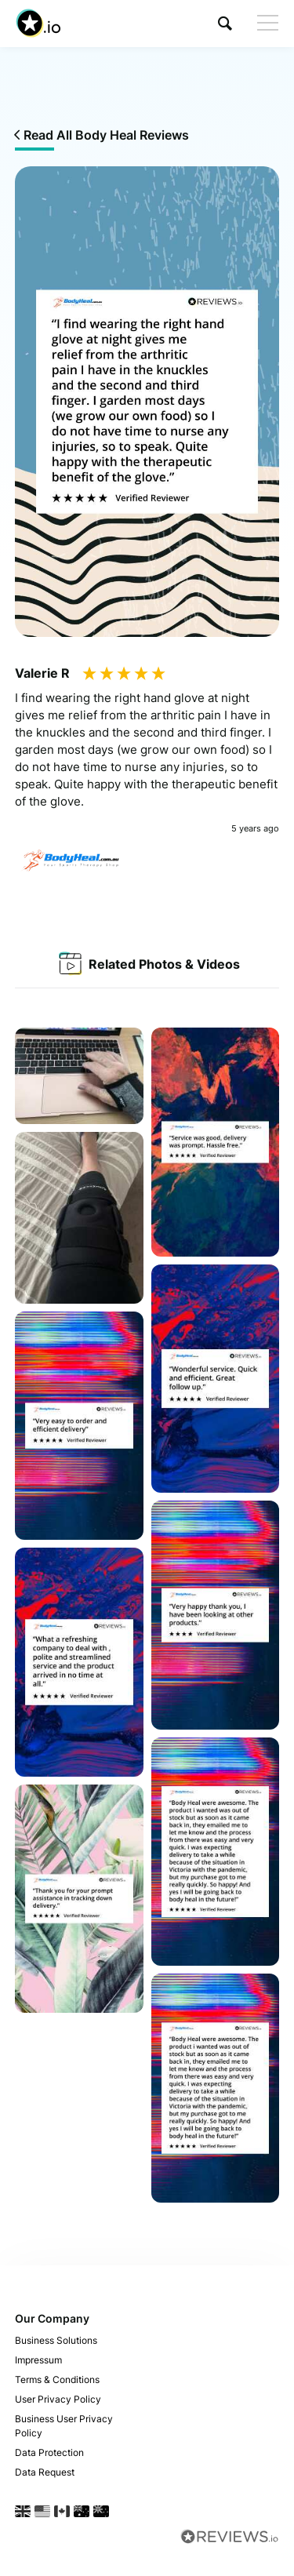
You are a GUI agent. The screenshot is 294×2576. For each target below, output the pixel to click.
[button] (225, 23)
